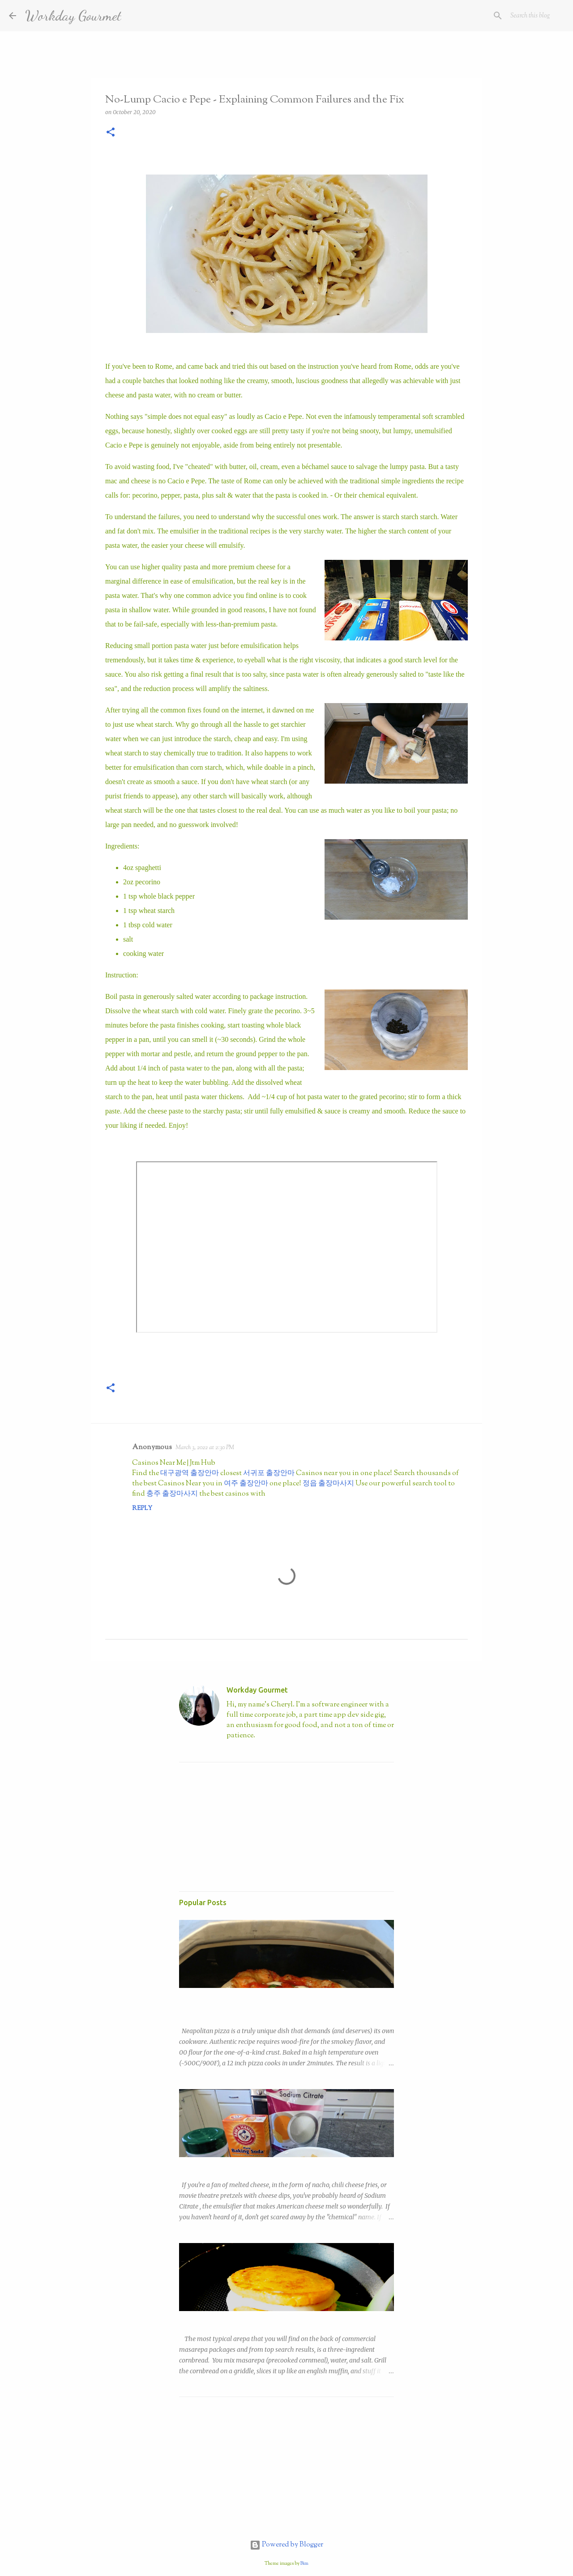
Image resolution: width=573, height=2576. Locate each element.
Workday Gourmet (73, 15)
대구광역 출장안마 (189, 1473)
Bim (304, 2563)
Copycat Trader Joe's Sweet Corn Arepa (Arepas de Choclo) (266, 2319)
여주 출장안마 (246, 1484)
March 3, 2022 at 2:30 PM (204, 1448)
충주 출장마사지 (172, 1494)
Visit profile (242, 1750)
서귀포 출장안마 (269, 1473)
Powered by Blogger (286, 2545)
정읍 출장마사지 (328, 1484)
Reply (142, 1508)
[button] (110, 133)
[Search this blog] (519, 15)
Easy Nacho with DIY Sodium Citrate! (232, 2165)
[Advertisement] (246, 1825)
